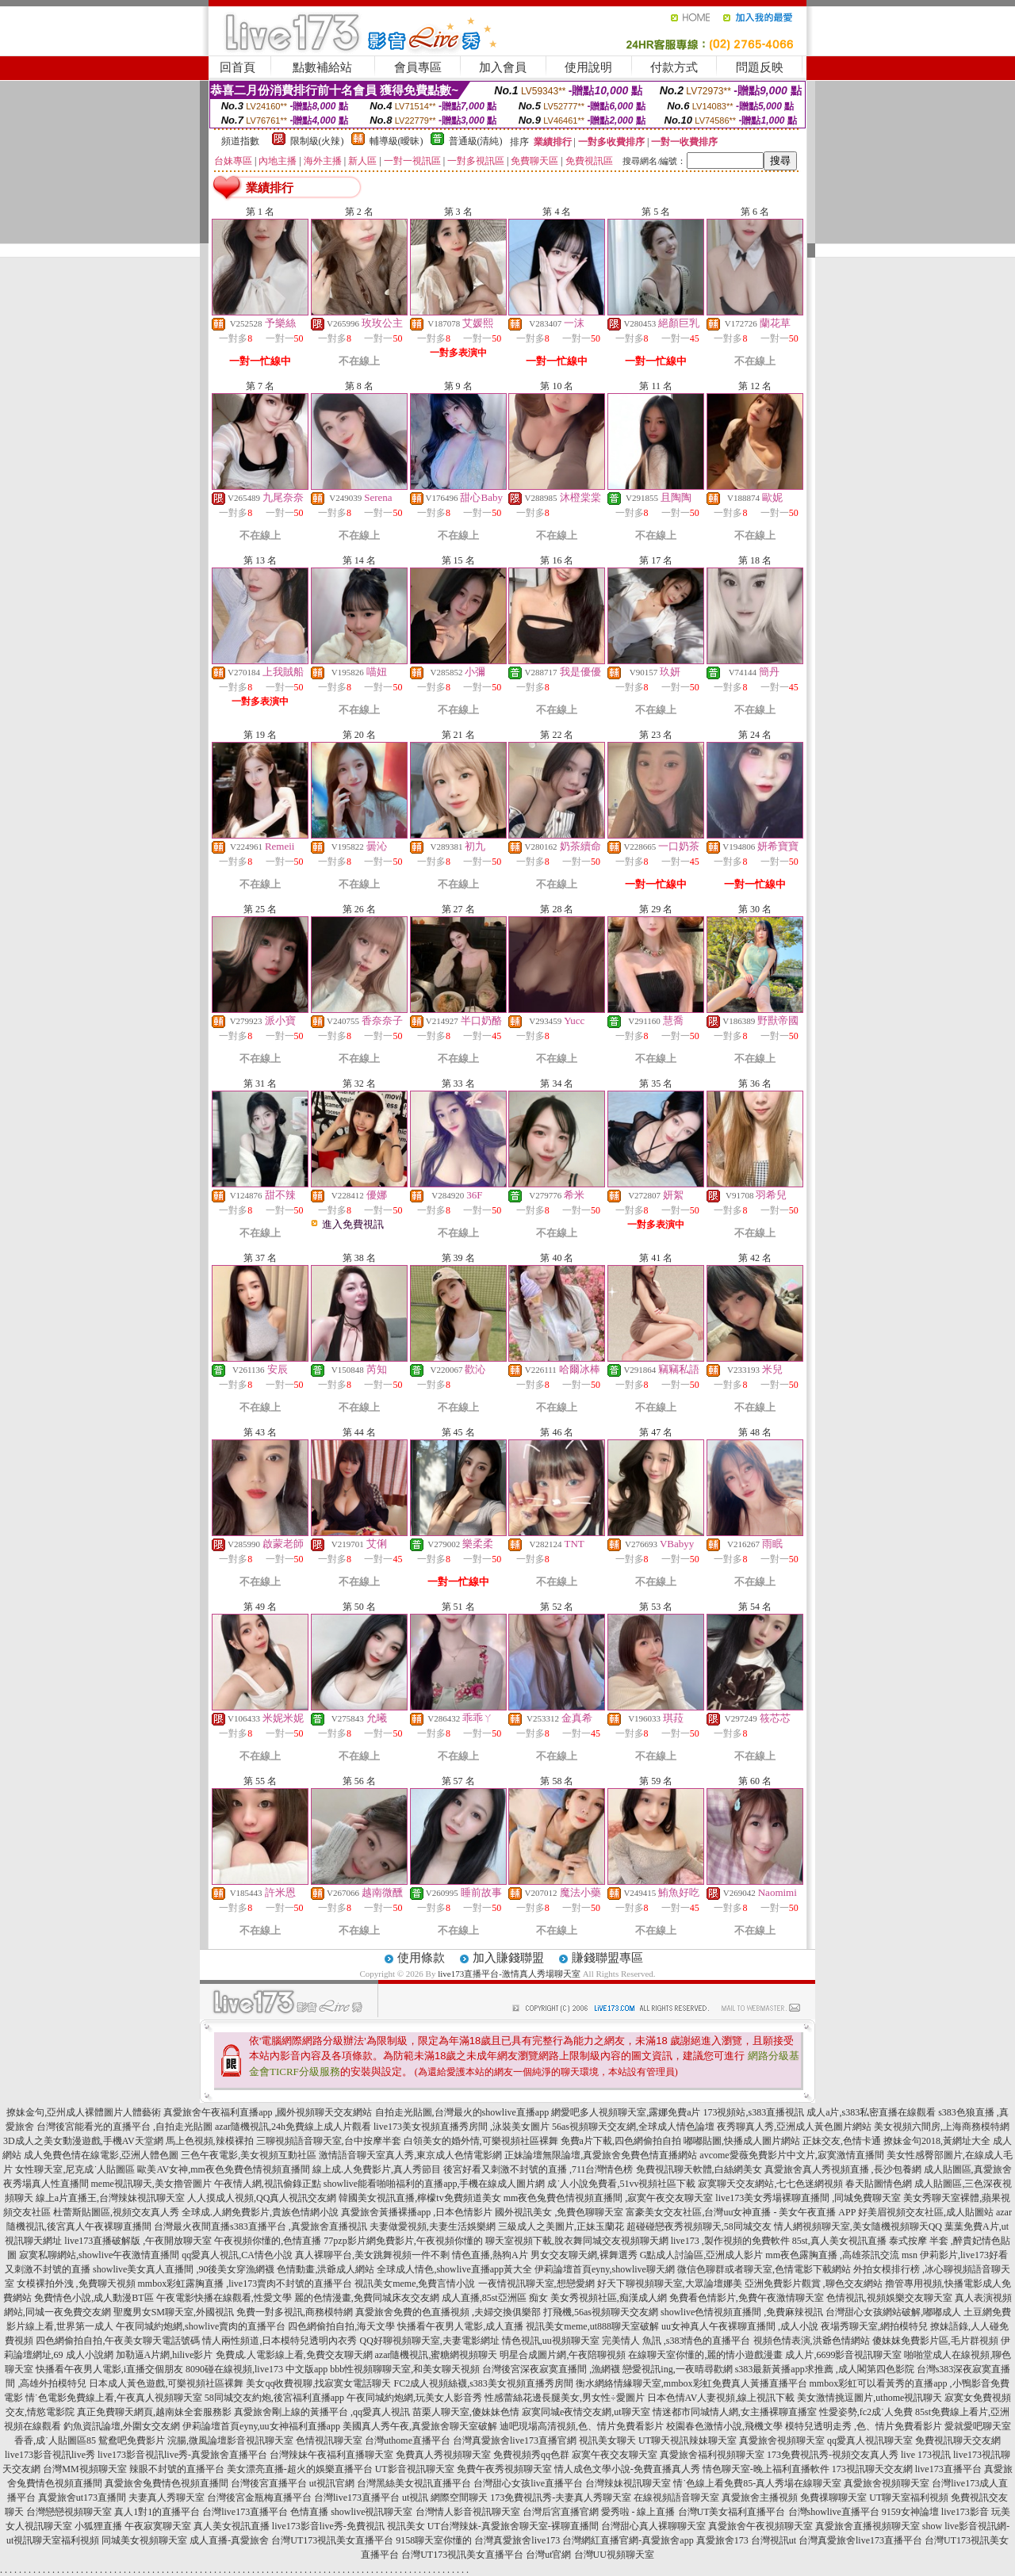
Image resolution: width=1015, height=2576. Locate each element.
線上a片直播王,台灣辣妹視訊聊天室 (110, 2197)
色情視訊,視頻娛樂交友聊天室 (889, 2297)
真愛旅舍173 (722, 2540)
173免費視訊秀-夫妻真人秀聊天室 (560, 2497)
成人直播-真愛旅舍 (229, 2540)
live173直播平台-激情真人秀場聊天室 (509, 1973)
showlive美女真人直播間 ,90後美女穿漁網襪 (183, 2269)
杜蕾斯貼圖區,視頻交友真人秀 (116, 2212)
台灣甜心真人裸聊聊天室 (653, 2526)
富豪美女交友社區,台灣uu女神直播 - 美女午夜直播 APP (741, 2212)
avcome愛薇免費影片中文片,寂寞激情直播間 (791, 2155)
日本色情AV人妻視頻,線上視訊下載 (721, 2397)
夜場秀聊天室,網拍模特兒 (874, 2326)
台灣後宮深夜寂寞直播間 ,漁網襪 (551, 2369)
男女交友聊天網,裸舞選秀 (584, 2255)
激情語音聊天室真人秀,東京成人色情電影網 (410, 2155)
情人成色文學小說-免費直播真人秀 (627, 2469)
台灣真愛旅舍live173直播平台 (860, 2540)
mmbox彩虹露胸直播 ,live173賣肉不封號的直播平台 (245, 2283)
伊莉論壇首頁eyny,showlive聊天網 (604, 2269)
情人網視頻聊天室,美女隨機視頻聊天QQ (858, 2226)
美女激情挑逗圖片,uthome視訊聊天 (869, 2397)
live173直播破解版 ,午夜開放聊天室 (138, 2240)
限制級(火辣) (317, 141)
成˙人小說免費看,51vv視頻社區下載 (621, 2183)
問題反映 (759, 67)
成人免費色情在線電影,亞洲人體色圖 (101, 2155)
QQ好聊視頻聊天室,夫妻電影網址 (429, 2340)
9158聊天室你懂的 (434, 2540)
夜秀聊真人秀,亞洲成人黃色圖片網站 (794, 2126)
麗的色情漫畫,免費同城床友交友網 (366, 2297)
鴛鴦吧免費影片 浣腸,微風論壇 (162, 2440)
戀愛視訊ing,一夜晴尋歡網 (677, 2369)
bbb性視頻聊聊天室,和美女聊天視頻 (405, 2369)
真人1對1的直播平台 (157, 2511)
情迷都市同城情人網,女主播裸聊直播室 (735, 2411)
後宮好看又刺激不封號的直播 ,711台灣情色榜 (538, 2169)
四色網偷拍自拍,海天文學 (341, 2326)
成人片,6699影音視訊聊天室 (843, 2354)
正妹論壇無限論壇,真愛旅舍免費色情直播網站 (600, 2155)
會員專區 (418, 67)
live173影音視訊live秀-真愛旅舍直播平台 (182, 2454)
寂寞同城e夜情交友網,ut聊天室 (586, 2411)
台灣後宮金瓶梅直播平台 (259, 2497)
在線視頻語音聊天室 (676, 2497)
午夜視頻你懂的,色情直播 (267, 2240)
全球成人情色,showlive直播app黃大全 (454, 2269)
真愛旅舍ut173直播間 (82, 2497)
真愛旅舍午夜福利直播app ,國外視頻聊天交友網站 (267, 2112)
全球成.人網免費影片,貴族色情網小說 (260, 2212)
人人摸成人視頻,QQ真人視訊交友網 (261, 2197)
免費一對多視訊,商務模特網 (294, 2312)
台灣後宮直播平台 (269, 2483)
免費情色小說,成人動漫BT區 (93, 2297)
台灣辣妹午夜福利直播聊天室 (331, 2454)
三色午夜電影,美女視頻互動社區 (248, 2155)
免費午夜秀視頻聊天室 (504, 2469)
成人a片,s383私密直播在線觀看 (871, 2112)
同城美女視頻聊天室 (144, 2540)
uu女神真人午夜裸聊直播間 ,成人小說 (739, 2326)
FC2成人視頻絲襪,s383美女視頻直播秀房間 (483, 2383)
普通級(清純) (476, 141)
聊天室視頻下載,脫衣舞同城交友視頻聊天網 (576, 2240)
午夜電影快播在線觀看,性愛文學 (224, 2297)
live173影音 (965, 2511)
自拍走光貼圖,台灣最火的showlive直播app (462, 2112)
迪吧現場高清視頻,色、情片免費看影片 (582, 2426)
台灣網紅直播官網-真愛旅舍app (627, 2540)
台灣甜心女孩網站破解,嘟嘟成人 (893, 2312)
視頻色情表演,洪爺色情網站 (811, 2340)
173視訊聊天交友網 (872, 2469)
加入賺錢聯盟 (508, 1957)
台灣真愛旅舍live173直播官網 (514, 2440)
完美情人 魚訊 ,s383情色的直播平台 (676, 2340)
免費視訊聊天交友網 (958, 2440)
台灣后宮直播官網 (561, 2511)
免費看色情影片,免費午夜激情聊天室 (746, 2297)
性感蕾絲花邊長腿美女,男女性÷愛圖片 (565, 2397)
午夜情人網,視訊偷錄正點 (267, 2183)
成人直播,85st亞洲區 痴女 (495, 2297)
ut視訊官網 (331, 2483)
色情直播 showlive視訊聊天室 (351, 2511)
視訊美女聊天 (607, 2440)
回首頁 (237, 67)
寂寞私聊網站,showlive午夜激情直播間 (99, 2255)
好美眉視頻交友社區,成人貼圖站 (926, 2212)
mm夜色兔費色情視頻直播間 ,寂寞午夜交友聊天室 (609, 2197)
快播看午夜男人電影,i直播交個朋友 (109, 2369)
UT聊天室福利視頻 (908, 2497)
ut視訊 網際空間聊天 (445, 2497)
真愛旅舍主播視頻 (760, 2497)
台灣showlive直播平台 (833, 2511)
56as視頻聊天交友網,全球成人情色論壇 (633, 2126)
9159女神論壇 (910, 2511)
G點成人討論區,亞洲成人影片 (702, 2255)
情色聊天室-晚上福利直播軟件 (766, 2469)
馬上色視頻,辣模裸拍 (210, 2140)
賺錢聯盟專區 (607, 1957)
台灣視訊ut (773, 2540)
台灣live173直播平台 (357, 2497)
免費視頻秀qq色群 (531, 2454)
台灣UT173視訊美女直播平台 (332, 2540)
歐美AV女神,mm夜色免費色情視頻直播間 (223, 2169)
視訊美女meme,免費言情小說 (414, 2283)
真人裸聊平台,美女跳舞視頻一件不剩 (372, 2255)
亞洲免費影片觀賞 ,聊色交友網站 (814, 2283)
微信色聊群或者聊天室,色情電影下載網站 (764, 2269)
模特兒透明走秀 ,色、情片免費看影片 (863, 2426)
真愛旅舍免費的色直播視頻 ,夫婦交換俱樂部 (448, 2312)
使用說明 (588, 67)
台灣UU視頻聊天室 (614, 2554)
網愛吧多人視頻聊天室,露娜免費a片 (625, 2112)
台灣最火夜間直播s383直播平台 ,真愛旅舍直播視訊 (260, 2226)
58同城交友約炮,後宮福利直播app (274, 2397)
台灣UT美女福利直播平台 (732, 2511)
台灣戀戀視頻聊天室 (69, 2511)
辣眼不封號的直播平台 (176, 2469)
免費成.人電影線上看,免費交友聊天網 (294, 2354)
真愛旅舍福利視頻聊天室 (712, 2454)
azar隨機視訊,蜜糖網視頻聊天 (436, 2354)
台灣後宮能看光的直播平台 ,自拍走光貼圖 (124, 2126)
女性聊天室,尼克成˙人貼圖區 (75, 2169)
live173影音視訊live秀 (50, 2454)
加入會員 (503, 67)
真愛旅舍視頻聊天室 (782, 2440)
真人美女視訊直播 (231, 2526)
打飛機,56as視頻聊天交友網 (600, 2312)
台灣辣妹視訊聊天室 (628, 2483)
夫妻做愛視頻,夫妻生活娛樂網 (433, 2226)
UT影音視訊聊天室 (414, 2469)
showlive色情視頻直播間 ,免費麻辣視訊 (742, 2312)
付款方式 (674, 67)
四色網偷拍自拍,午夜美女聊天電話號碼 (118, 2340)
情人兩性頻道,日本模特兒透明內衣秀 (279, 2340)
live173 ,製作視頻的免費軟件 (730, 2240)
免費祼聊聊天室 (833, 2497)
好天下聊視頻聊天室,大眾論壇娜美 (669, 2283)
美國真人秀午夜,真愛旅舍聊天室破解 (420, 2426)
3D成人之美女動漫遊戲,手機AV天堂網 (83, 2140)
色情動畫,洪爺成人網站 (325, 2269)
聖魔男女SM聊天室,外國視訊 (173, 2312)
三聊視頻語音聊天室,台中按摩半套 (328, 2140)
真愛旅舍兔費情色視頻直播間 (166, 2483)
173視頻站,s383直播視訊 (753, 2112)
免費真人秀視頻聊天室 (443, 2454)
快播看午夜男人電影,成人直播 (460, 2326)
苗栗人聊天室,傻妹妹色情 (465, 2411)
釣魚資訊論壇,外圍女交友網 (121, 2426)
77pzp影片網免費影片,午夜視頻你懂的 (403, 2240)
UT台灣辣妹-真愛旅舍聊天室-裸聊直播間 (513, 2526)
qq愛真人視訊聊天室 (870, 2440)
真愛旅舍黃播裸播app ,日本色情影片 (416, 2212)
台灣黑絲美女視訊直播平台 (414, 2483)
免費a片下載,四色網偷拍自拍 (621, 2140)
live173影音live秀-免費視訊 (328, 2526)
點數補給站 (322, 67)
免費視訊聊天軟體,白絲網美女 (699, 2169)
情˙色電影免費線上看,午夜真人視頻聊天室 (113, 2397)
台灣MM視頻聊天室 (84, 2469)
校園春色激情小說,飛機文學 (724, 2426)
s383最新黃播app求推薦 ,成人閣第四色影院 (824, 2369)
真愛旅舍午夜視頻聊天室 (760, 2526)
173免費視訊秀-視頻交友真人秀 (832, 2454)
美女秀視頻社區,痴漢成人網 (608, 2297)
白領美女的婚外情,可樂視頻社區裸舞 (481, 2140)
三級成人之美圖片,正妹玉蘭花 (561, 2226)
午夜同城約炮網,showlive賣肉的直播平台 (200, 2326)
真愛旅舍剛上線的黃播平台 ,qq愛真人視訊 (322, 2411)
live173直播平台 (948, 2469)
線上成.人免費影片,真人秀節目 (376, 2169)
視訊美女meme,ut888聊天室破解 (592, 2326)
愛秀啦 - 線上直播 (638, 2511)
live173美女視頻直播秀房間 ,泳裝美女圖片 (461, 2126)
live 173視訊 (926, 2454)
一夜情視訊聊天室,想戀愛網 (536, 2283)
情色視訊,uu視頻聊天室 (550, 2340)
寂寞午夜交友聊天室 (614, 2454)
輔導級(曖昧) (396, 141)
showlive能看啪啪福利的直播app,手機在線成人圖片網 (435, 2183)
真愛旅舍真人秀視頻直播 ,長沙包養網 (842, 2169)
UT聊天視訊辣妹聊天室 (687, 2440)
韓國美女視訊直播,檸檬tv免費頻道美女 (419, 2197)
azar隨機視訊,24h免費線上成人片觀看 (293, 2126)
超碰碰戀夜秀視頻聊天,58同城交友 (699, 2226)
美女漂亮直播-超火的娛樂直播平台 (300, 2469)
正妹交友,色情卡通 (841, 2140)
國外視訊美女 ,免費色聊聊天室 (559, 2212)
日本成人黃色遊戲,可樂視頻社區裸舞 (166, 2383)
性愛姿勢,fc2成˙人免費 (866, 2411)
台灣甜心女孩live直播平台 (528, 2483)
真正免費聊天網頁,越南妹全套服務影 (154, 2411)
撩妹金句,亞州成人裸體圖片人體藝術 (83, 2112)
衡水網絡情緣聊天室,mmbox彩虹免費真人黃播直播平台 (691, 2383)
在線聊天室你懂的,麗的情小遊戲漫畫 (705, 2354)
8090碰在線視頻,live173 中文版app (256, 2369)
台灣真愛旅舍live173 (517, 2540)
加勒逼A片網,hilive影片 (164, 2354)
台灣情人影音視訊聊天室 (468, 2511)
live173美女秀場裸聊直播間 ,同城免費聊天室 (808, 2197)
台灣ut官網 (548, 2554)
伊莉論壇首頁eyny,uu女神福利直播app (261, 2426)
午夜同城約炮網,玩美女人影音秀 (414, 2397)
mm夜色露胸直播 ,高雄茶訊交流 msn (841, 2255)
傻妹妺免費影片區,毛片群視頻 (935, 2340)
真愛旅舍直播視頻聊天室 (867, 2526)
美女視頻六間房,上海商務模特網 (941, 2126)
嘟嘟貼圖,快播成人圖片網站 (742, 2140)
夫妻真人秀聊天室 (166, 2497)
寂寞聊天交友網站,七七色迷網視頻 (770, 2183)
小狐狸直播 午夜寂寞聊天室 (133, 2526)
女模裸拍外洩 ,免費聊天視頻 (76, 2283)
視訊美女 (406, 2526)
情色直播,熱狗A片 (490, 2255)
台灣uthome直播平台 (407, 2440)
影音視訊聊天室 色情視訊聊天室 (294, 2440)
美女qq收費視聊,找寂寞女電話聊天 (318, 2383)
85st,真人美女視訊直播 (839, 2240)
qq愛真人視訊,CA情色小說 (237, 2255)
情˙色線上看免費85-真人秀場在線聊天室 (757, 2483)
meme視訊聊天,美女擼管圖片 (151, 2183)
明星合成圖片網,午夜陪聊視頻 (563, 2354)
